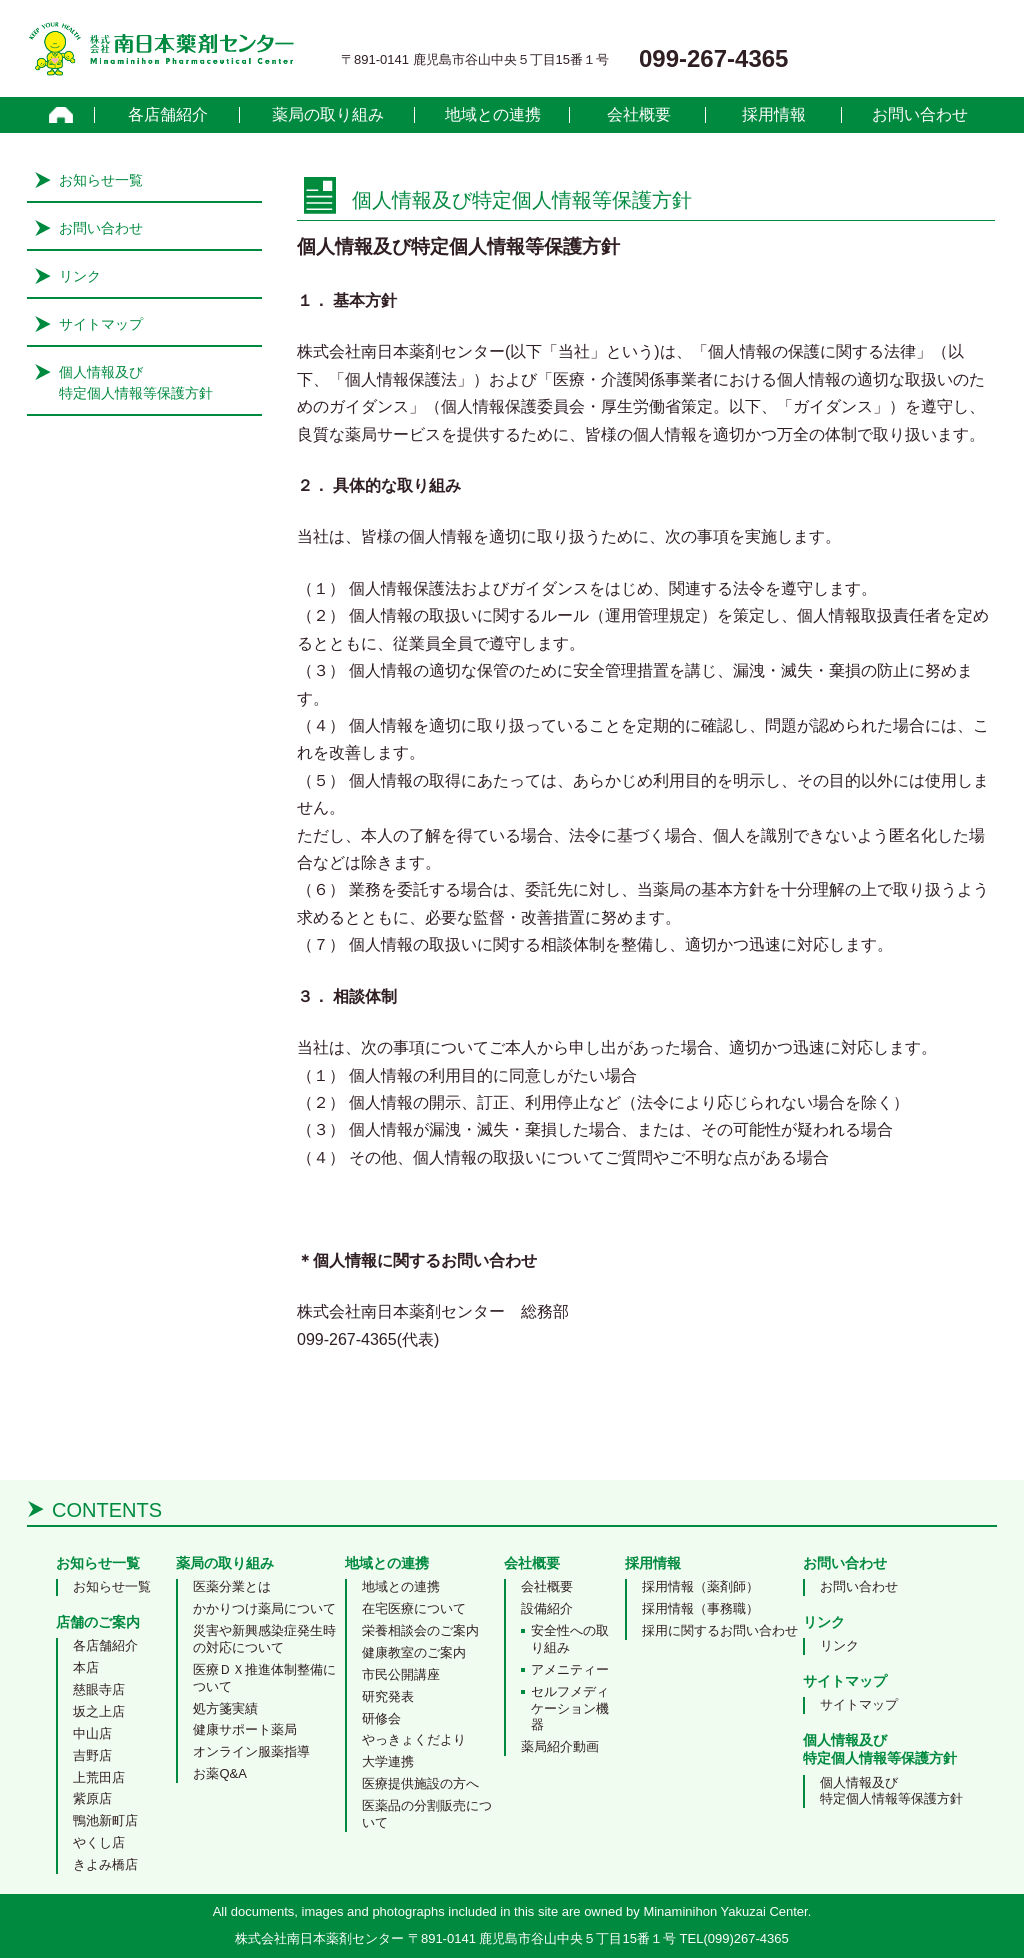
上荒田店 (99, 1777)
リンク (80, 276)
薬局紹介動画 (560, 1746)
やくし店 (99, 1842)
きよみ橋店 (105, 1864)
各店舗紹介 (168, 115)
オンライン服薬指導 (251, 1751)
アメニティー (570, 1669)
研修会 (381, 1718)
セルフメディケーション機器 (570, 1708)
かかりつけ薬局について (264, 1608)
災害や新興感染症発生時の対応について (264, 1639)
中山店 (92, 1733)
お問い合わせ (920, 115)
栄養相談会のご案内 (420, 1630)
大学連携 (388, 1761)
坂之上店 (99, 1711)
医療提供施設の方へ (420, 1783)
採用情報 (774, 115)
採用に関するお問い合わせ (720, 1630)
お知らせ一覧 (101, 180)
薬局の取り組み (328, 115)
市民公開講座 (401, 1674)
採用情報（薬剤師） (700, 1586)
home (61, 115)
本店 (86, 1667)
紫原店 (92, 1798)
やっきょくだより (414, 1739)
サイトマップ (101, 324)
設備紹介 (547, 1608)
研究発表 (388, 1696)
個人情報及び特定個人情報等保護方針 (891, 1791)
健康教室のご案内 (414, 1652)
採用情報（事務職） (700, 1608)
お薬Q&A (219, 1773)
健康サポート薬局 (245, 1729)
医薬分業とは (232, 1586)
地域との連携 (493, 115)
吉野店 (92, 1755)
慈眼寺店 (99, 1689)
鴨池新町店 (105, 1820)
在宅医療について (414, 1608)
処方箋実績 (225, 1708)
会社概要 (639, 115)
